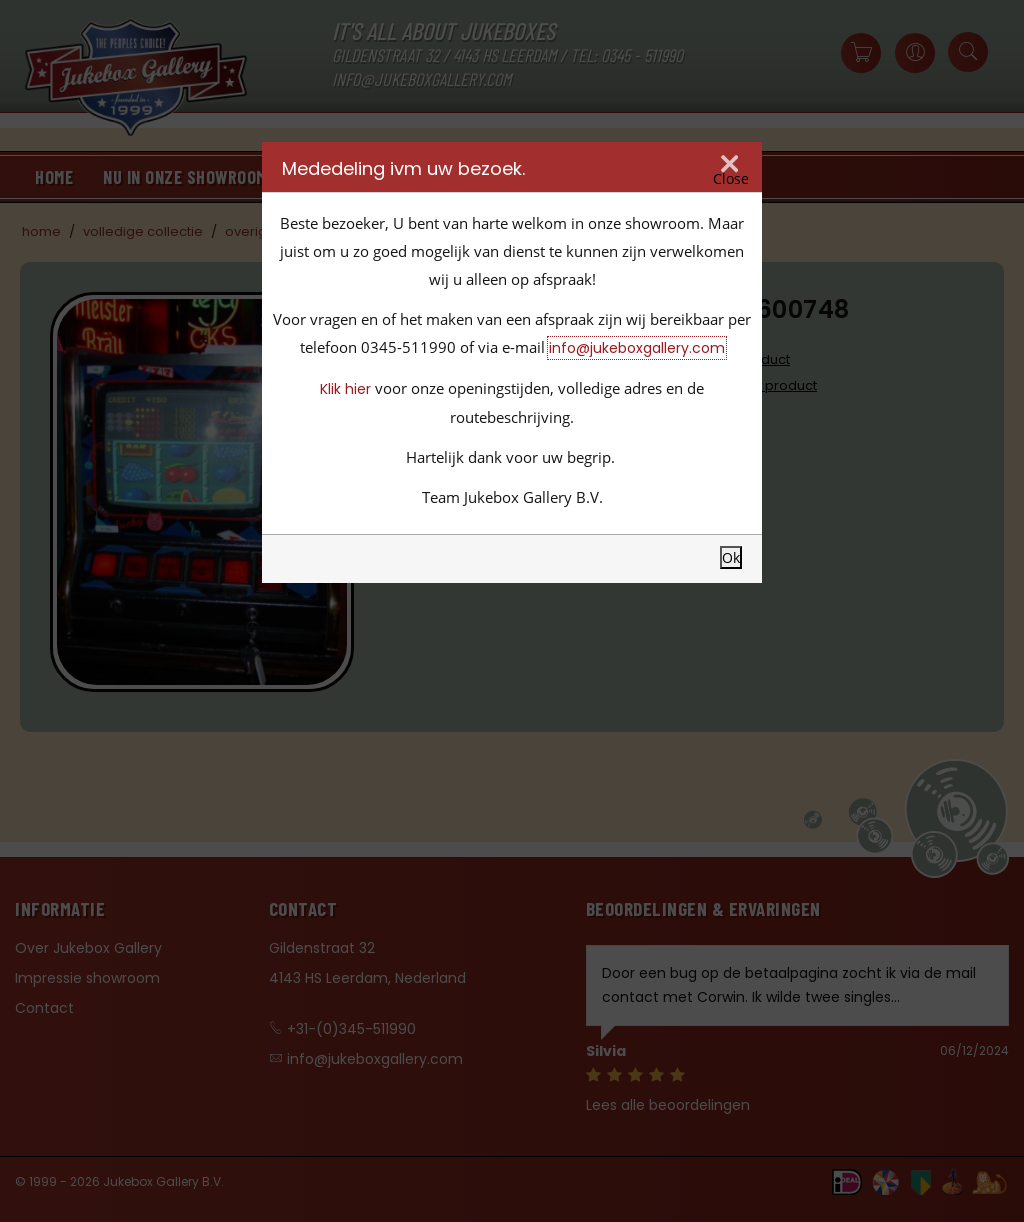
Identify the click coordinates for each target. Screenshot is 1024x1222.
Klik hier (345, 389)
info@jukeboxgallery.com (637, 348)
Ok (731, 557)
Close (731, 179)
